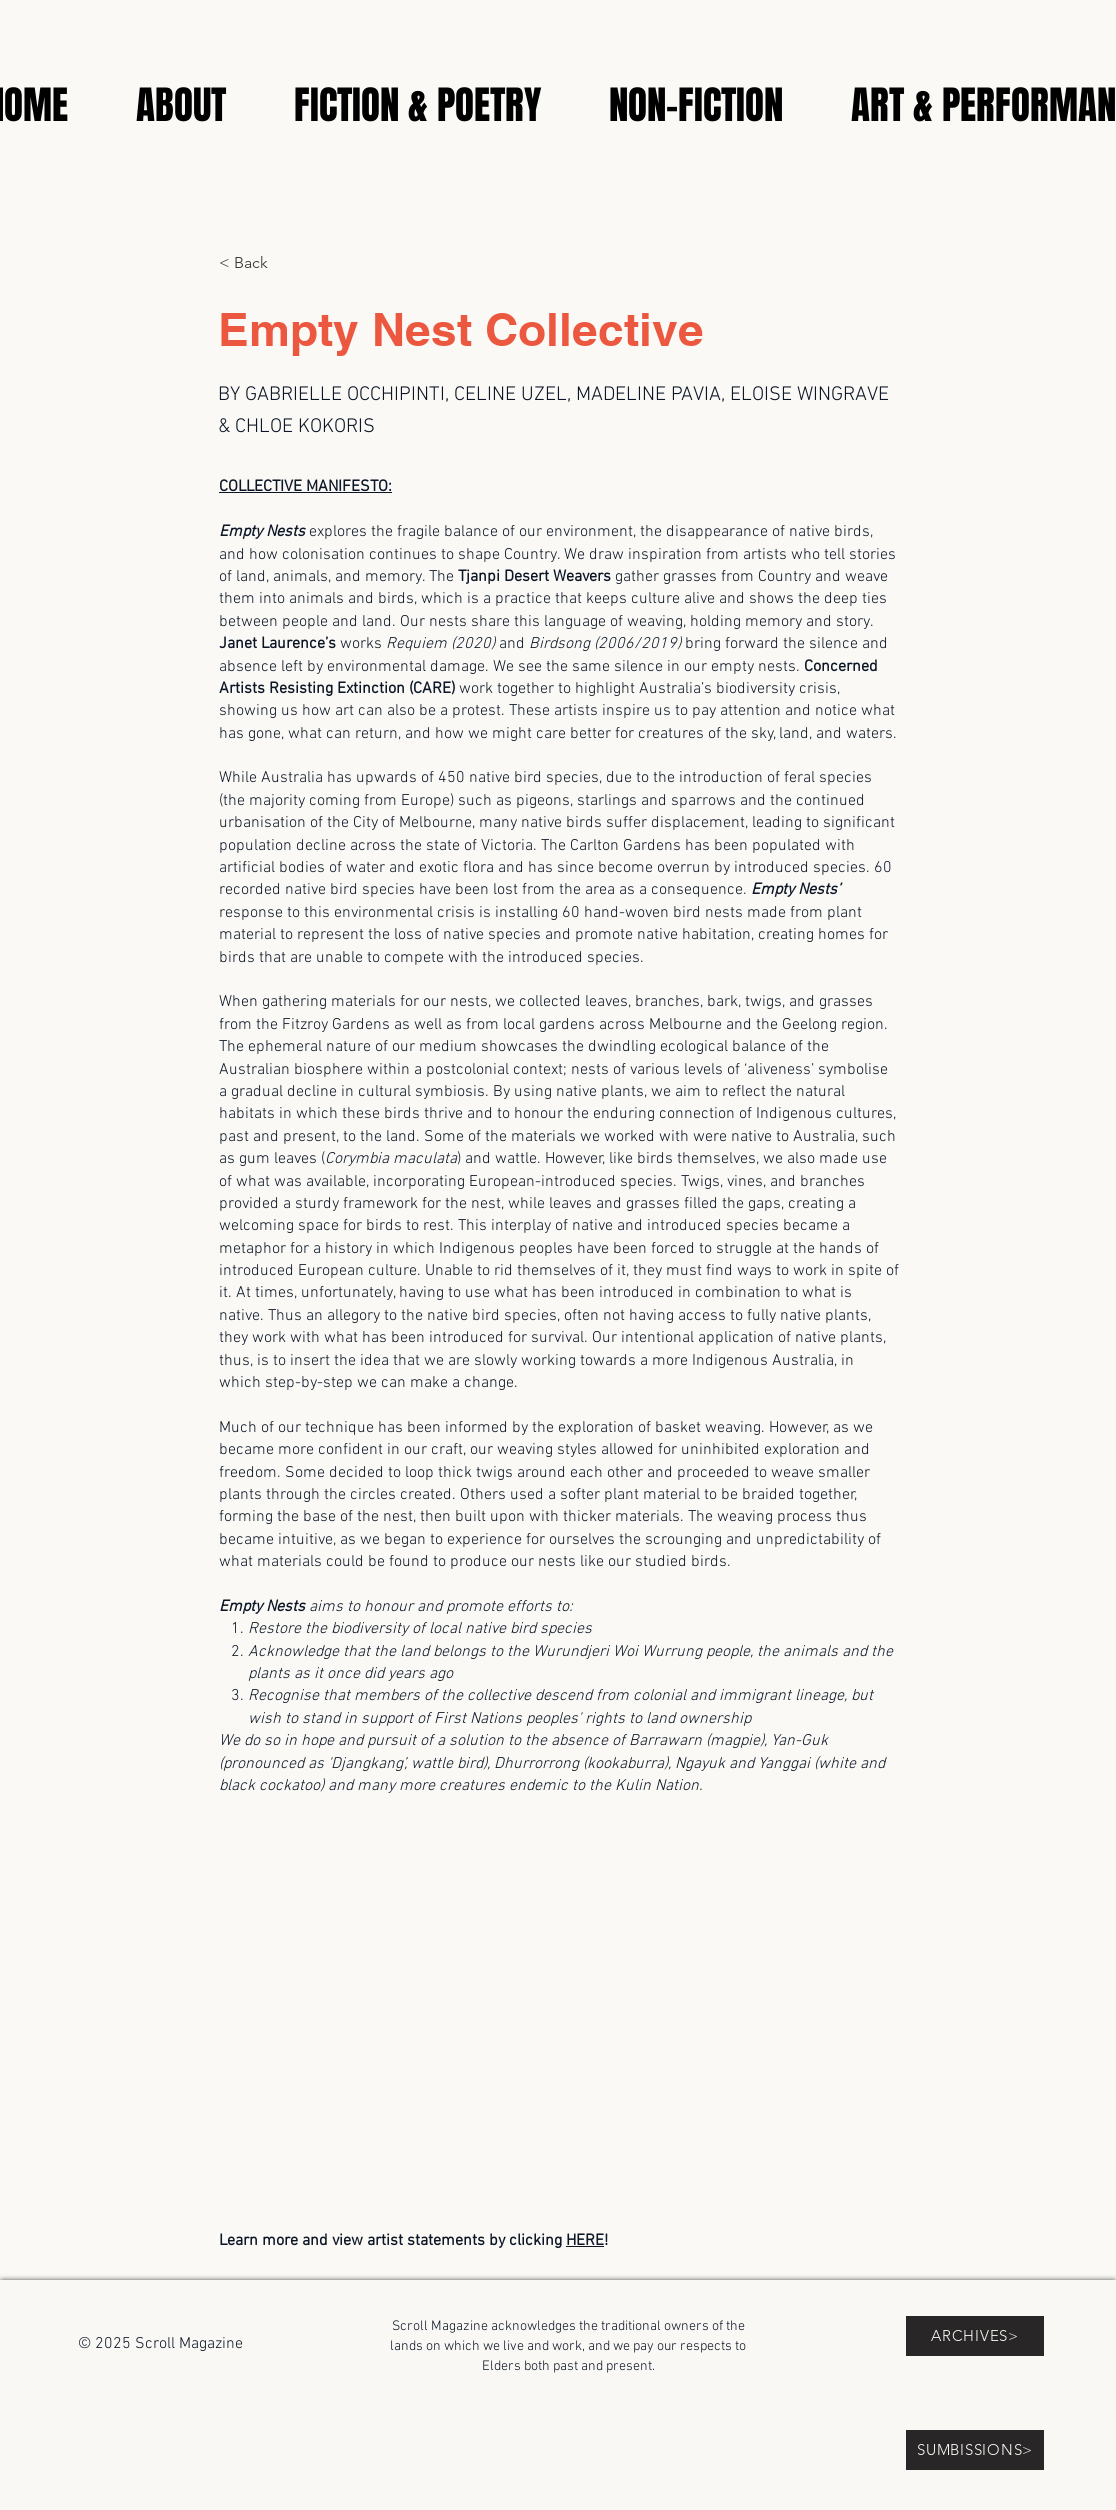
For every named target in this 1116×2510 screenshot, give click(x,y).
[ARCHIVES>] (975, 2336)
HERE (585, 2241)
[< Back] (285, 263)
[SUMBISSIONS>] (975, 2450)
